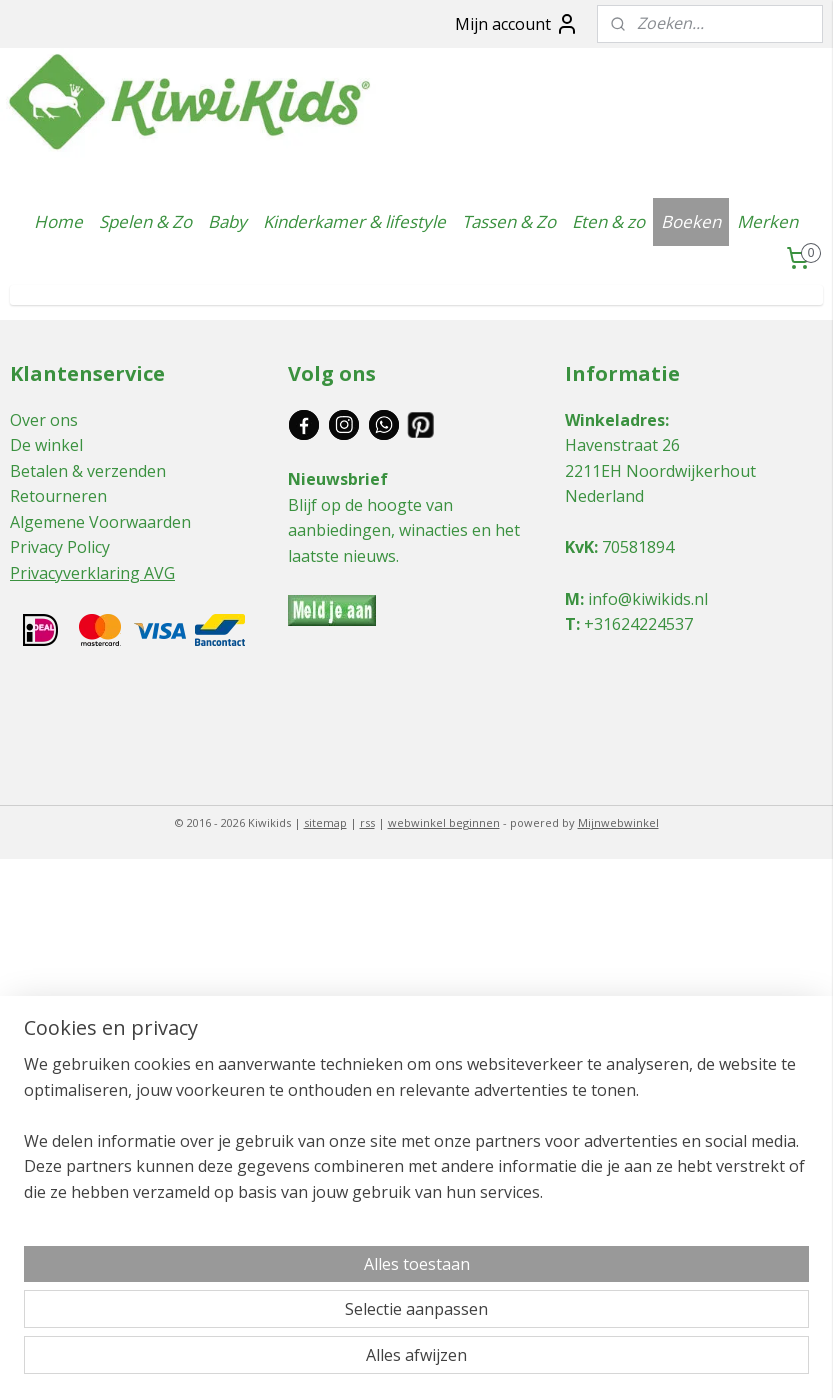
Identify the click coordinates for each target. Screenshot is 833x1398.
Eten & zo (608, 221)
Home (58, 221)
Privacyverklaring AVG (92, 573)
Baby (227, 221)
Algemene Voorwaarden (100, 522)
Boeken (691, 221)
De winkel (46, 445)
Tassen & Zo (509, 221)
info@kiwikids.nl (648, 599)
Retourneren (58, 496)
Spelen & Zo (145, 221)
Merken (767, 221)
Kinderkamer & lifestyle (354, 221)
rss (367, 822)
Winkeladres (615, 420)
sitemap (325, 822)
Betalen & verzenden (88, 471)
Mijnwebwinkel (618, 822)
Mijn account (517, 24)
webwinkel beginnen (444, 822)
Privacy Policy (60, 547)
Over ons (44, 420)
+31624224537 (638, 624)
